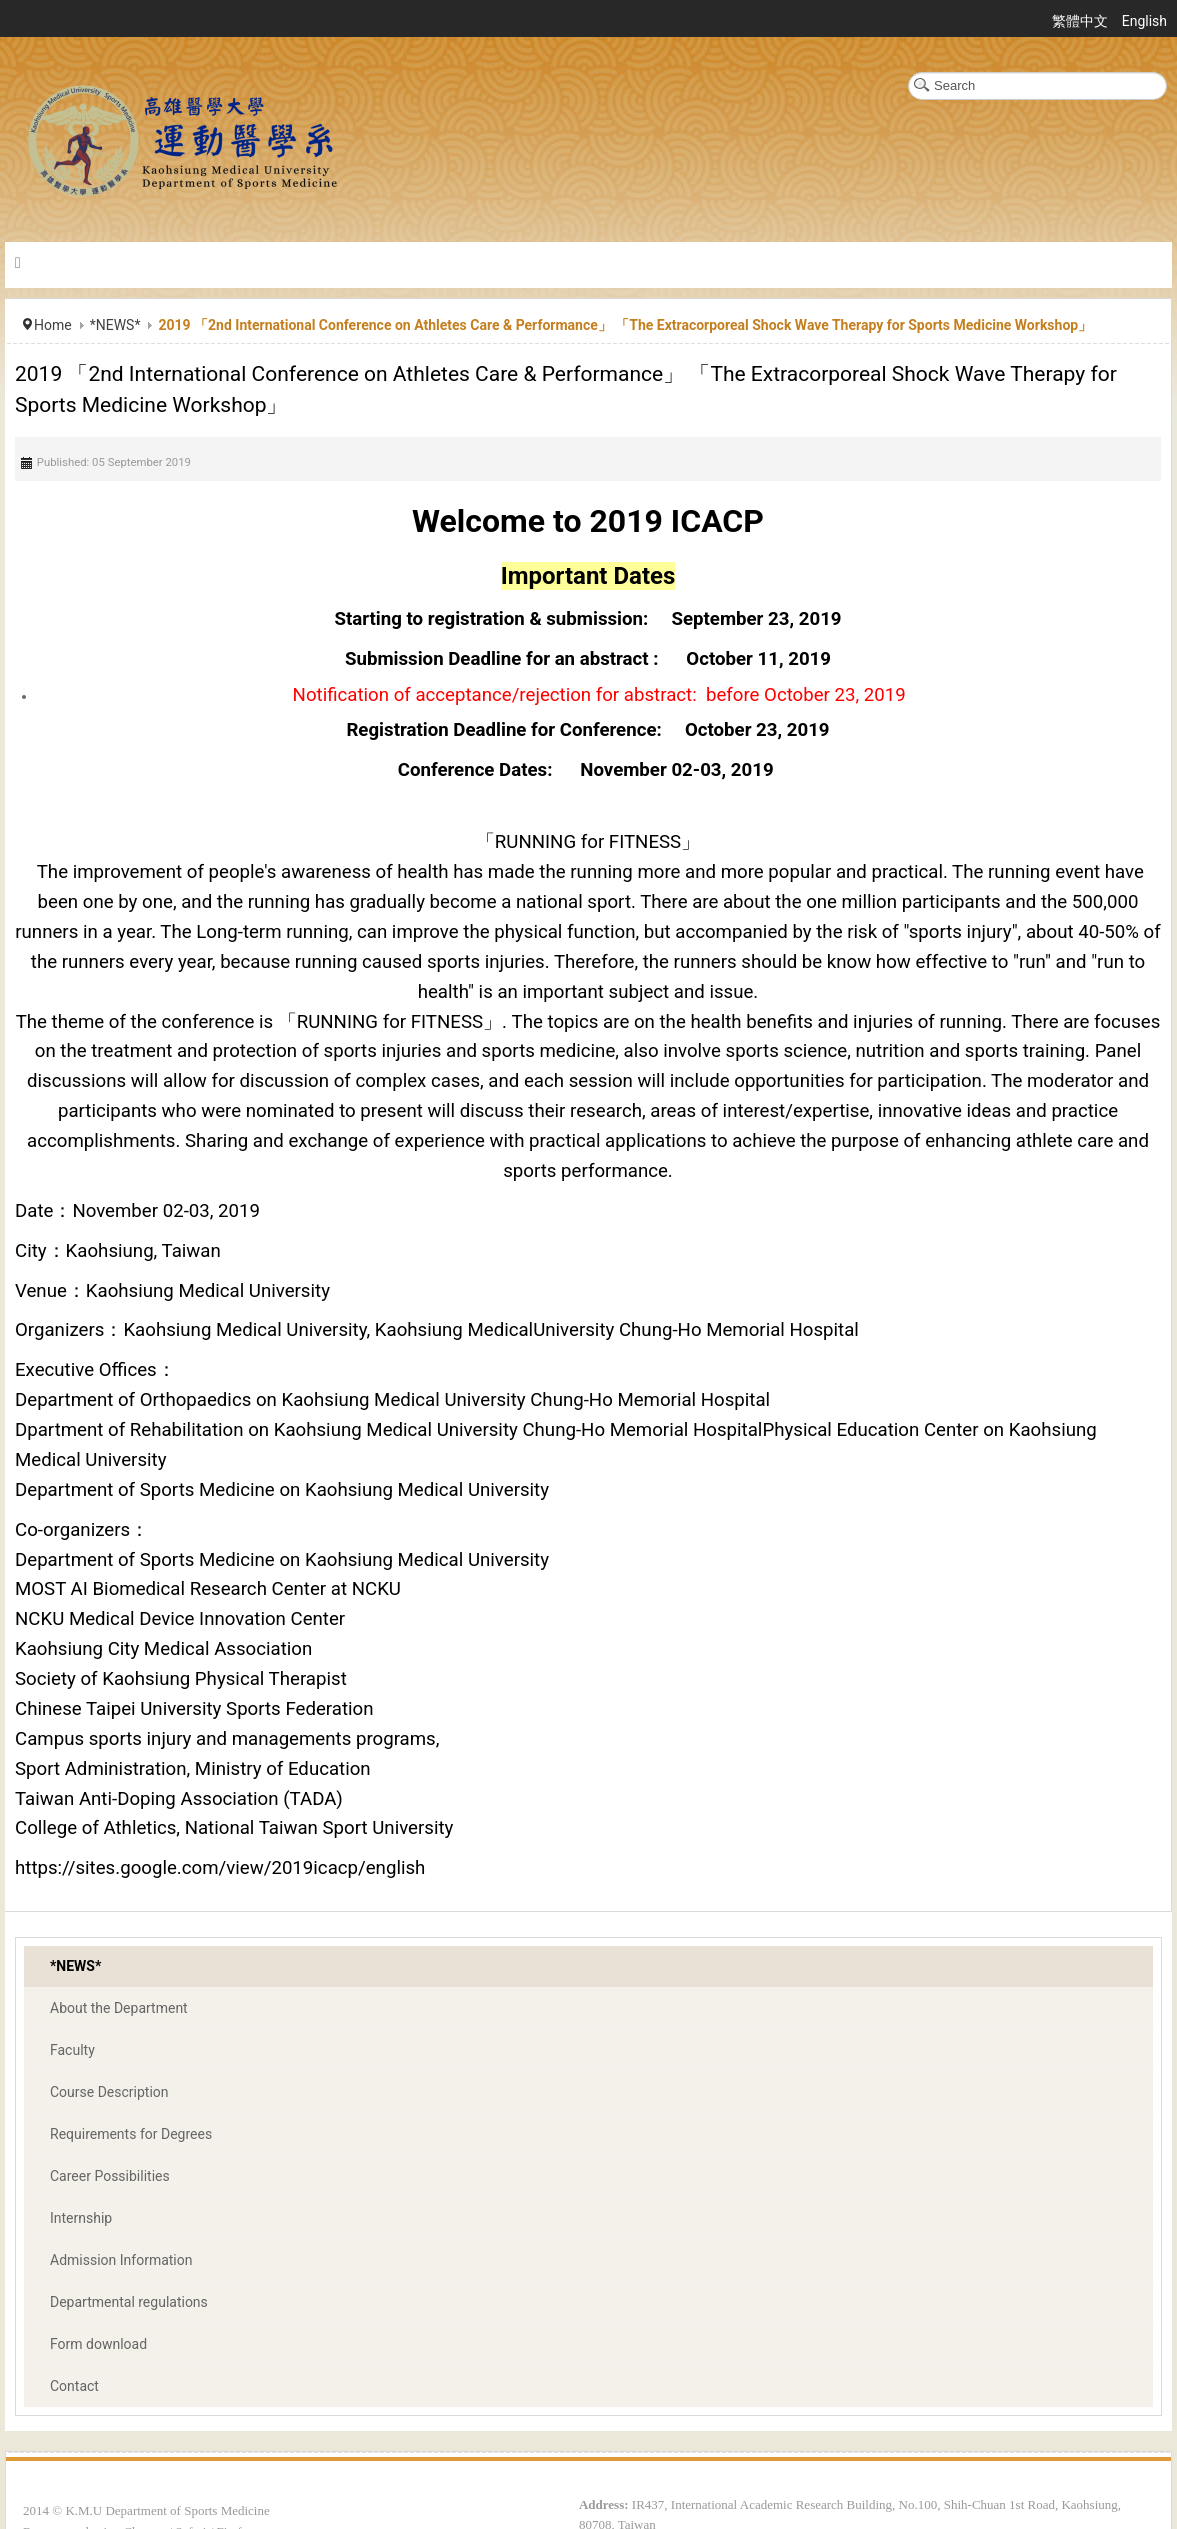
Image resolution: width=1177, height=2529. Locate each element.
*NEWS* (115, 325)
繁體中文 (1081, 21)
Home (53, 325)
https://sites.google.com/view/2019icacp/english (220, 1868)
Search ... (908, 72)
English (1144, 21)
